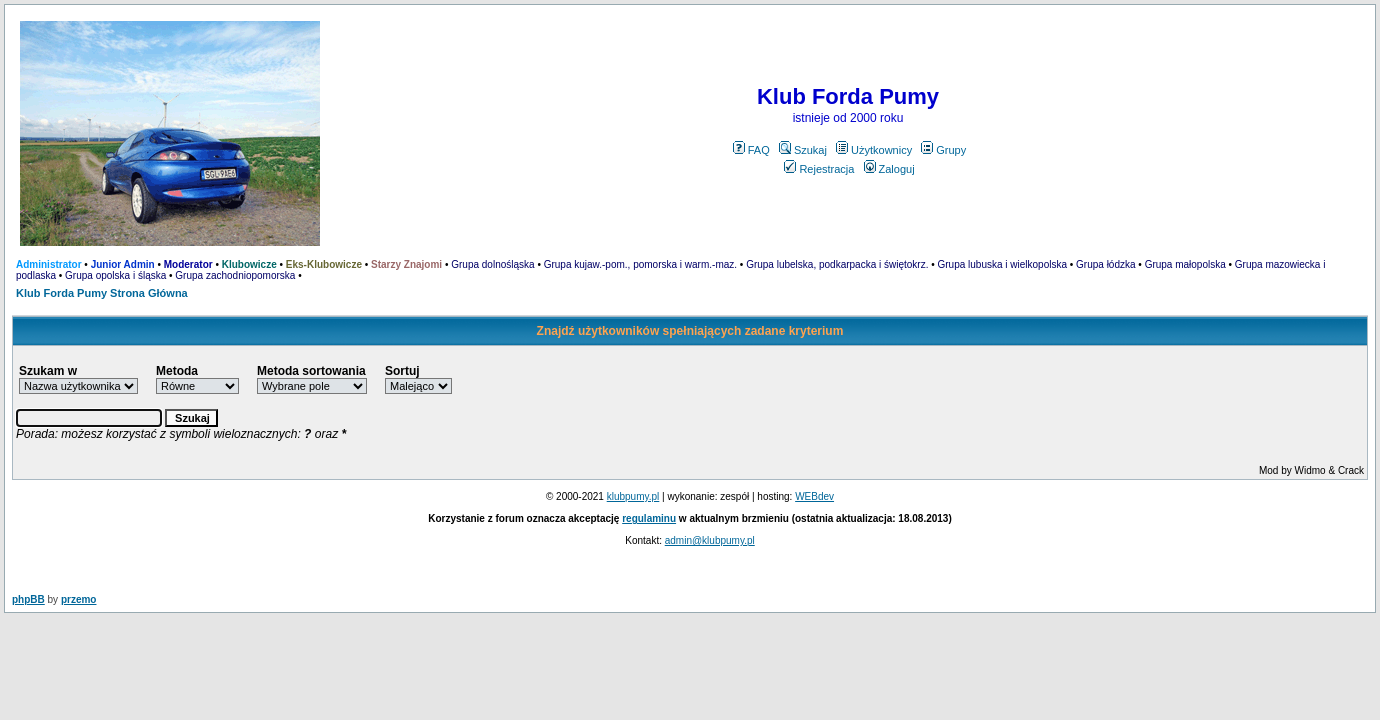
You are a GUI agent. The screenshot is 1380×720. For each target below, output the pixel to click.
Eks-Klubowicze (324, 264)
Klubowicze (249, 264)
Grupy (943, 150)
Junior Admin (123, 264)
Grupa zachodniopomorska (235, 275)
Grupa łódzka (1105, 264)
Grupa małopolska (1185, 264)
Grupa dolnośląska (492, 264)
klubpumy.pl (633, 496)
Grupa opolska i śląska (115, 275)
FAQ (751, 150)
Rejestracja (819, 169)
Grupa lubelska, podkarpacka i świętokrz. (837, 264)
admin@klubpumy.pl (710, 540)
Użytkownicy (874, 150)
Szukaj (803, 150)
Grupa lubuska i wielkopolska (1003, 264)
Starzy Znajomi (406, 264)
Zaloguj (889, 169)
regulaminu (649, 518)
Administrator (49, 264)
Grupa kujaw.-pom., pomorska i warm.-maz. (640, 264)
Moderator (188, 264)
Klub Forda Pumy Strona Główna (102, 293)
